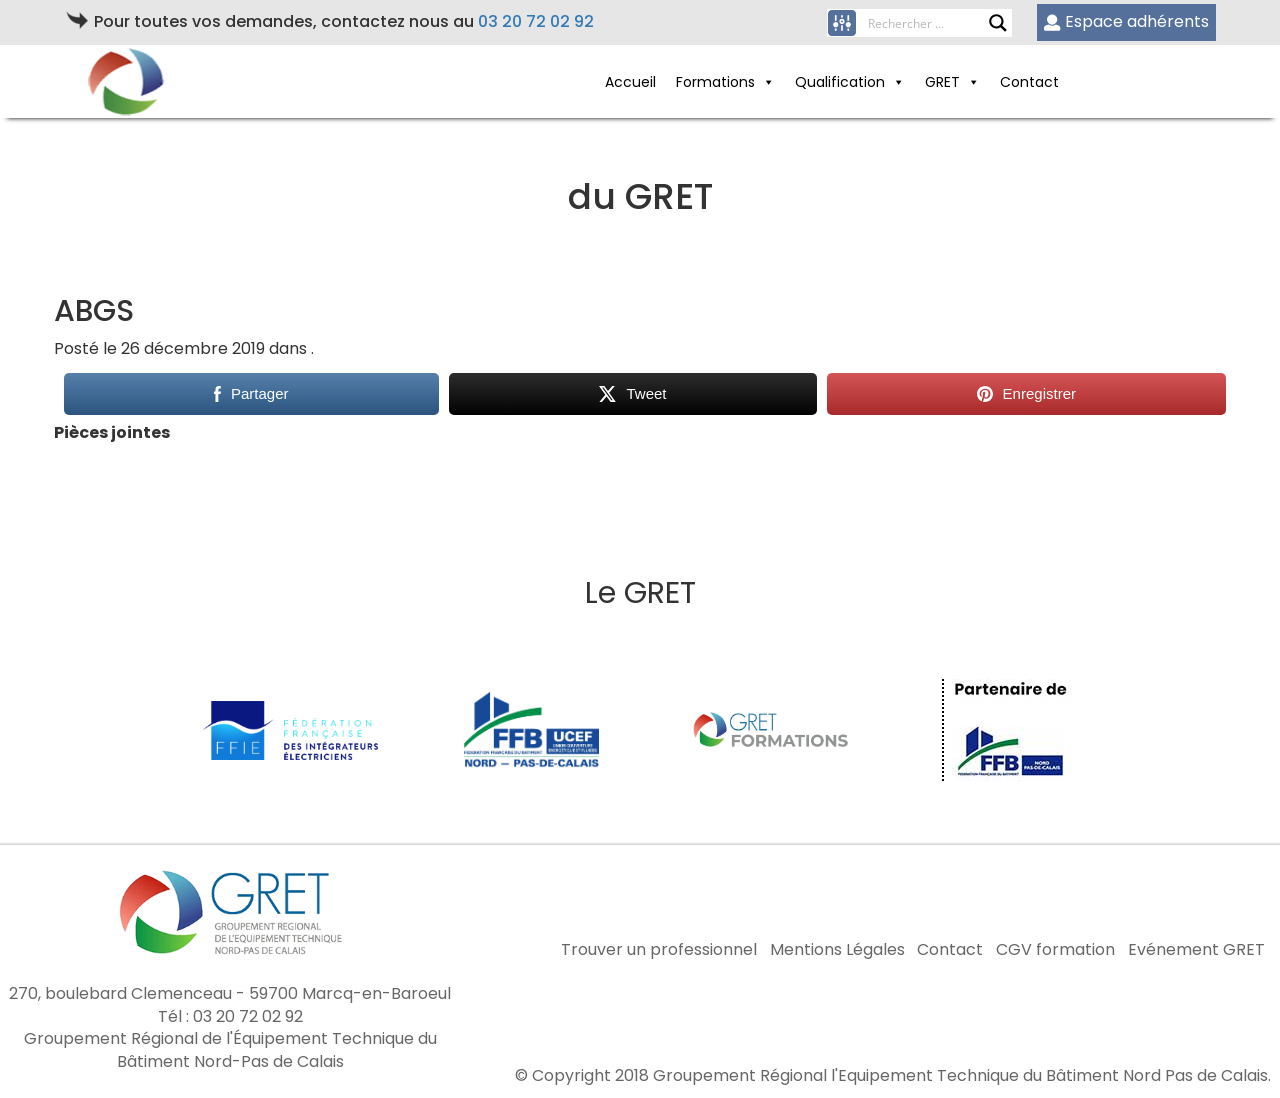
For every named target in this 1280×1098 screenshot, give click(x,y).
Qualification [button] (850, 82)
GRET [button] (952, 82)
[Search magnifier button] (998, 23)
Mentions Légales (837, 950)
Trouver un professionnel (659, 950)
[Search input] (928, 23)
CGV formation (1055, 950)
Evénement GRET (1196, 950)
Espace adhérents (1126, 21)
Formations (725, 82)
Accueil (630, 82)
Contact (1029, 82)
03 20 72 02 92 (536, 21)
